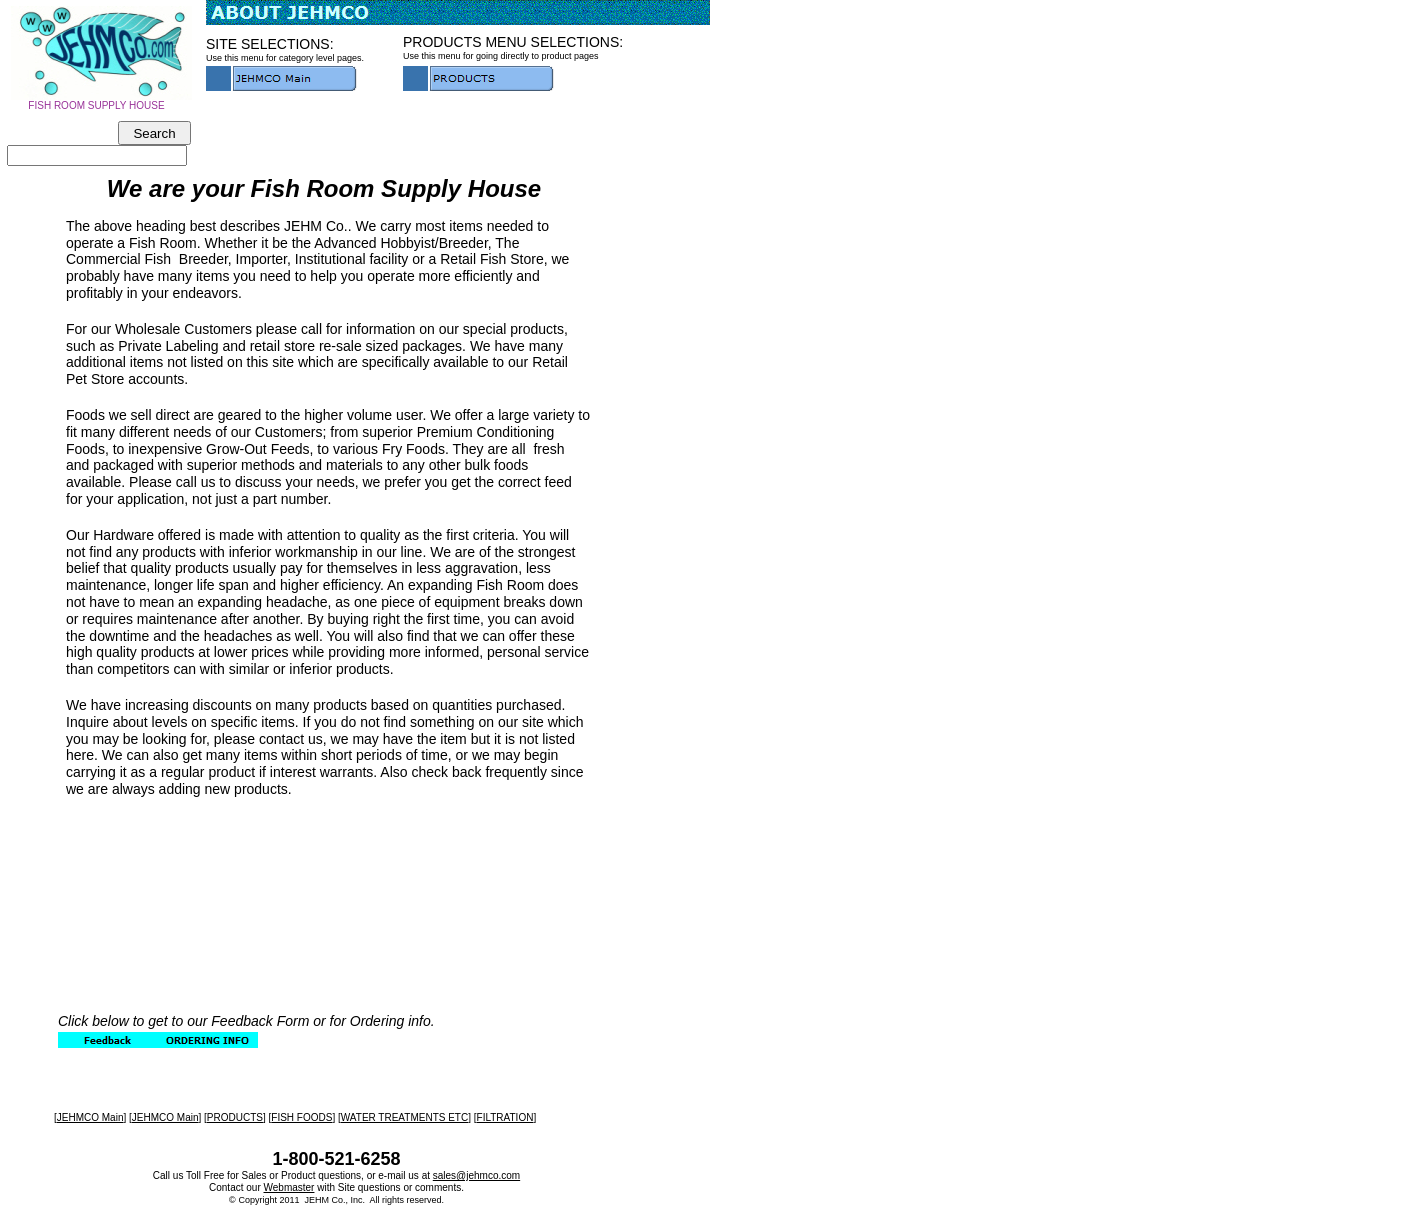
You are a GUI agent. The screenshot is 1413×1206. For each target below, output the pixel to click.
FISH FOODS (301, 1117)
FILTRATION (505, 1117)
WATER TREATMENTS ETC (404, 1117)
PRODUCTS (235, 1117)
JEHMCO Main (90, 1117)
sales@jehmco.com (476, 1175)
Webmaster (289, 1187)
